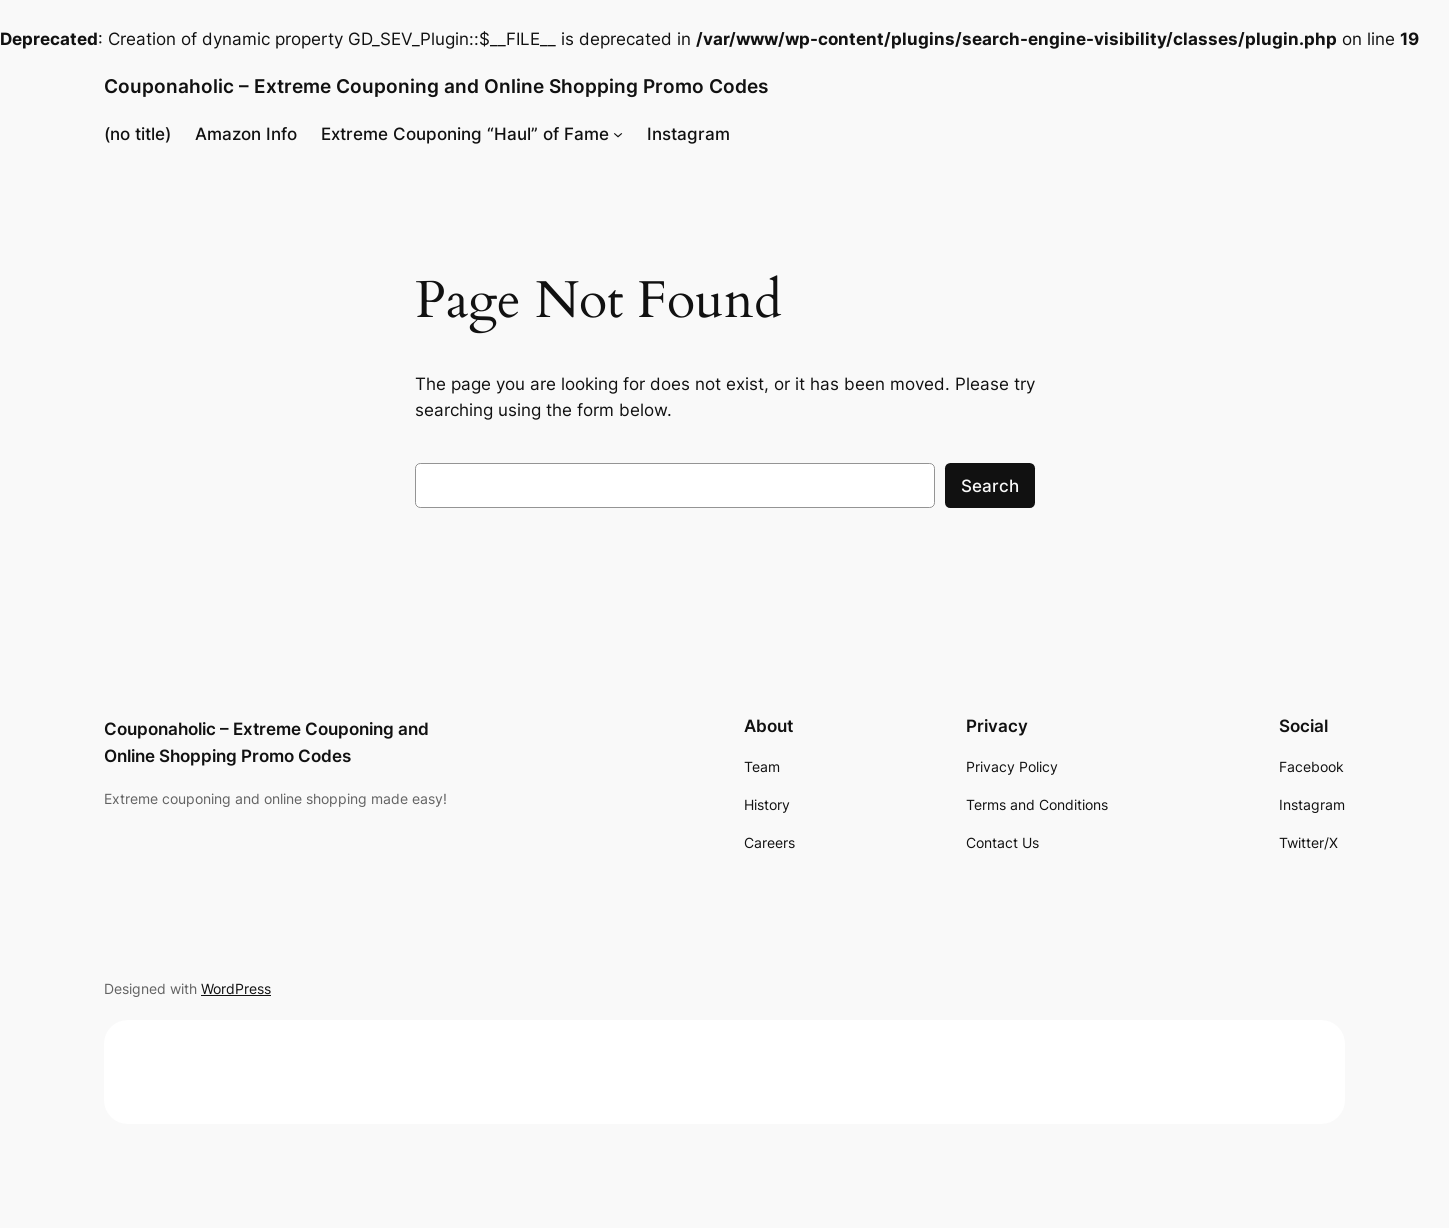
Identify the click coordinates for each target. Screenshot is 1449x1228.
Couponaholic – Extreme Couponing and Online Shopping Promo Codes (436, 86)
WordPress (236, 988)
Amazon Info (246, 134)
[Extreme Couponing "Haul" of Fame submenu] (618, 134)
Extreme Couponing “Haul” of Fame (465, 134)
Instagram (688, 134)
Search (990, 486)
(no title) (137, 134)
